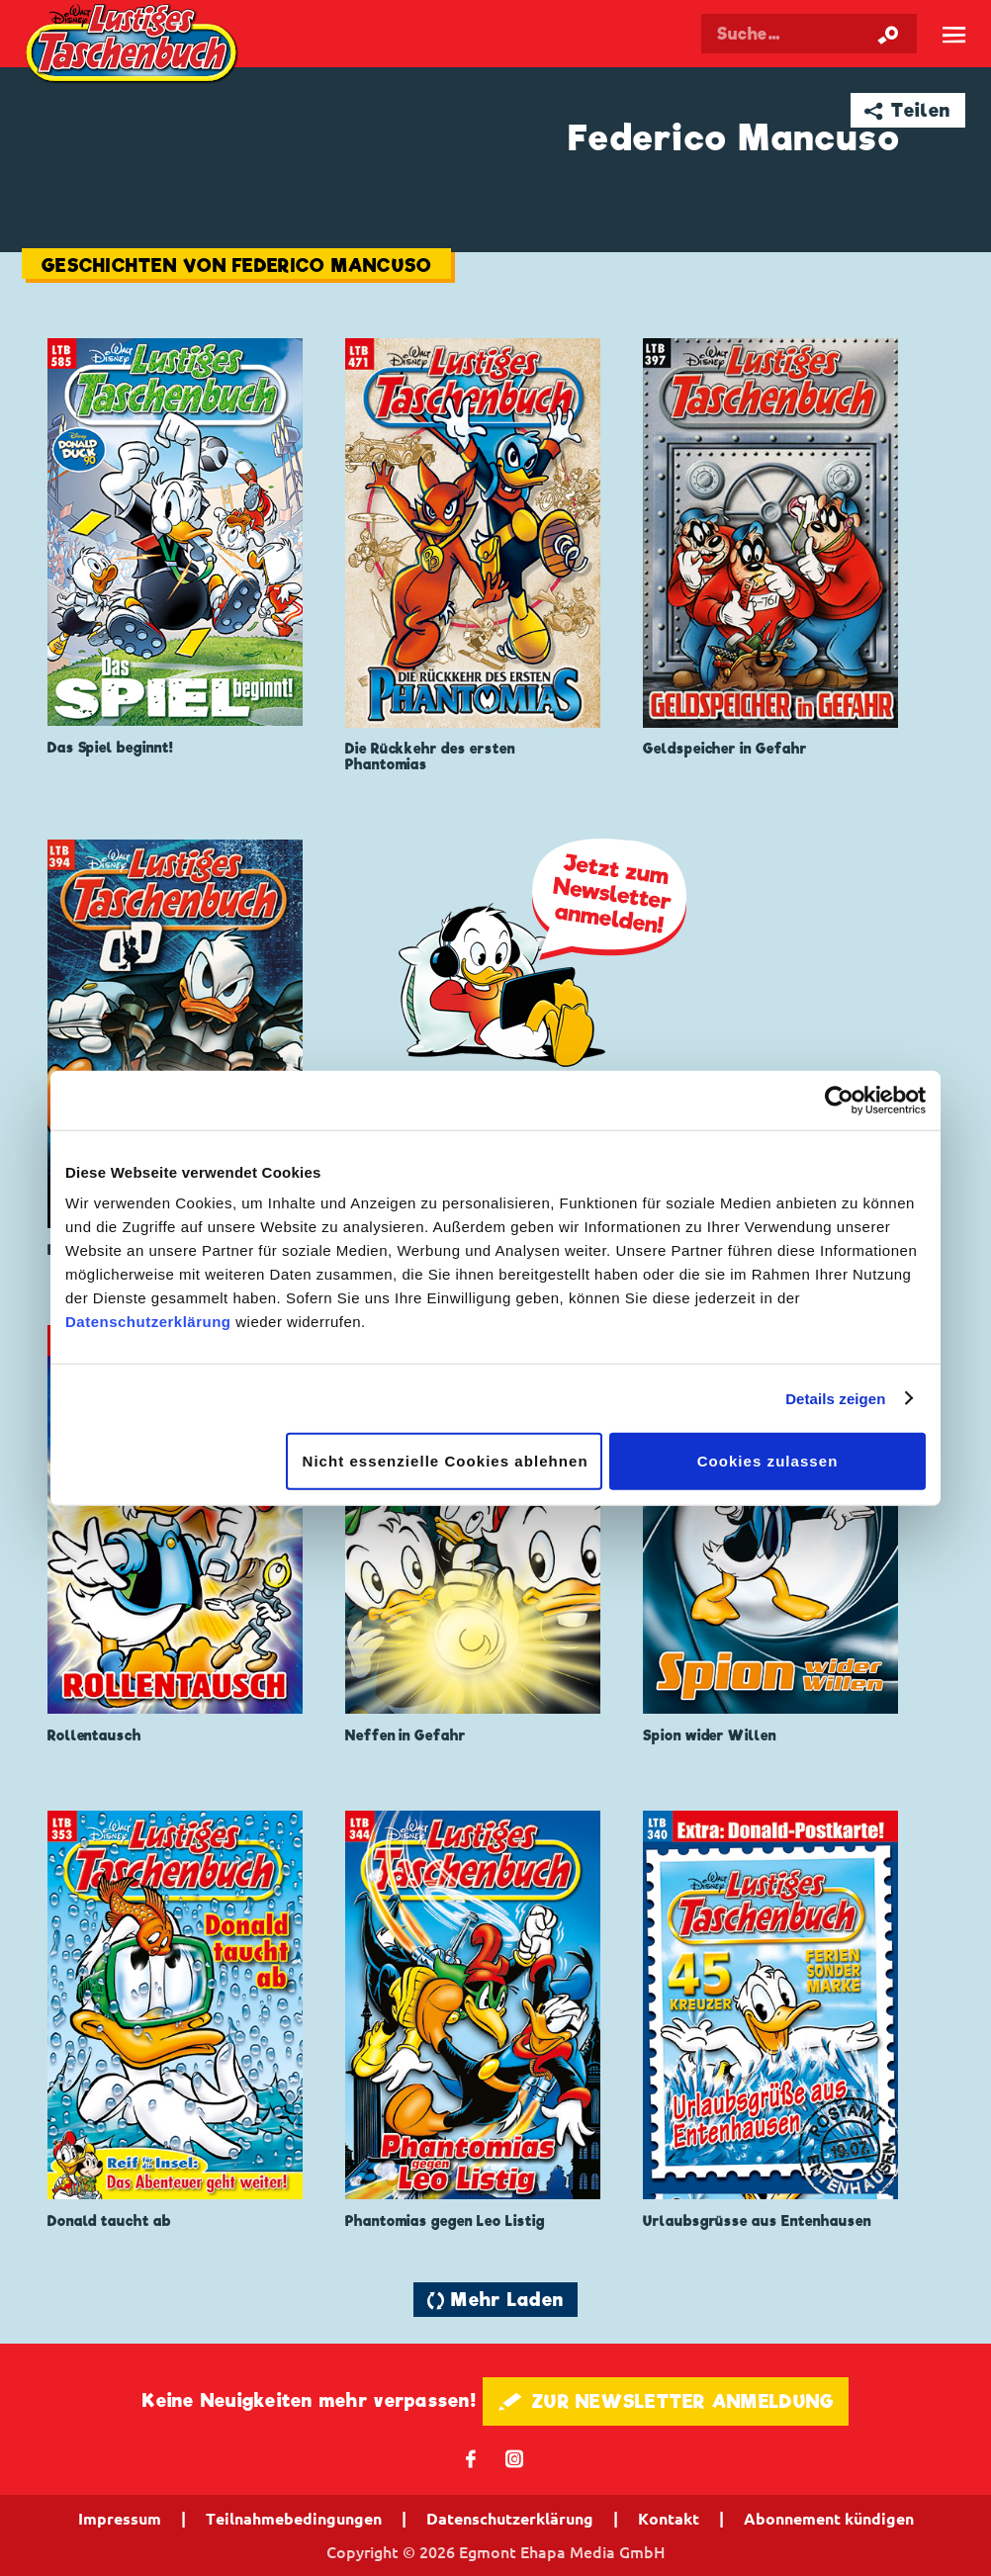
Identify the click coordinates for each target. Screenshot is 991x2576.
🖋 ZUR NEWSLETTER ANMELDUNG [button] (666, 2401)
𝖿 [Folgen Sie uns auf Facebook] (471, 2457)
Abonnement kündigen (829, 2519)
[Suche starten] (888, 33)
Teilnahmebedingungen (294, 2519)
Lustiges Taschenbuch (133, 45)
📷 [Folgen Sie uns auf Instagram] (514, 2457)
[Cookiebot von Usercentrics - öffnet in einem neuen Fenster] (839, 1099)
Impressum (119, 2519)
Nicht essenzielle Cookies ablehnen (445, 1461)
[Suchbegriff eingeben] (809, 33)
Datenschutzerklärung (148, 1321)
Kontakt (668, 2519)
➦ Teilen (907, 110)
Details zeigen (835, 1397)
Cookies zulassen (768, 1461)
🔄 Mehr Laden (495, 2299)
